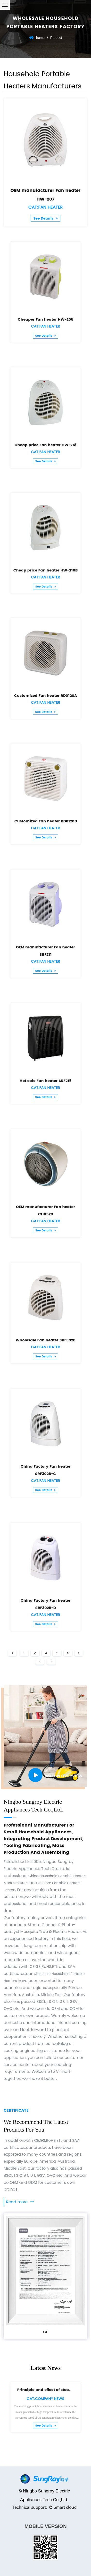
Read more (20, 2202)
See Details (45, 201)
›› (51, 1661)
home (40, 38)
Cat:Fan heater (45, 193)
